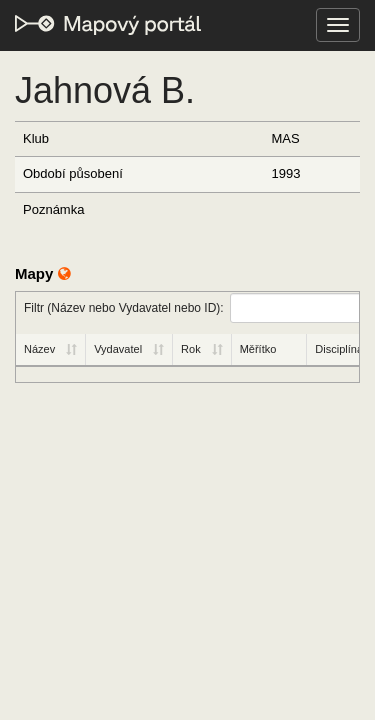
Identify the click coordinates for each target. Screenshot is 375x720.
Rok (191, 349)
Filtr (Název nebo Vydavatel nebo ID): (191, 308)
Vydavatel (118, 349)
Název (39, 349)
